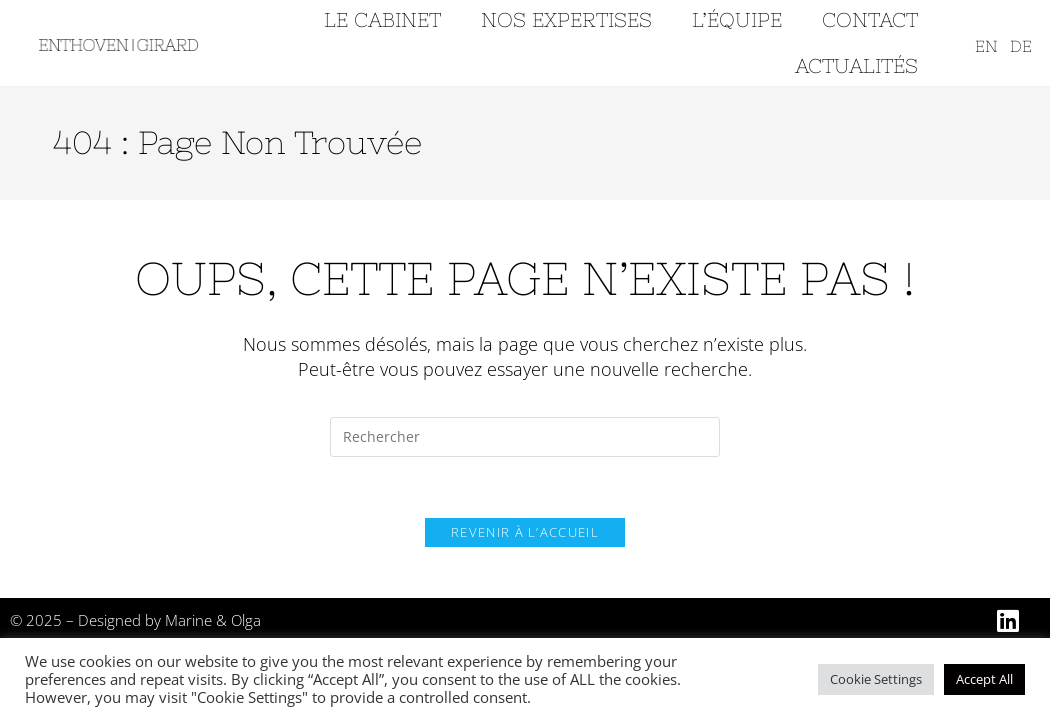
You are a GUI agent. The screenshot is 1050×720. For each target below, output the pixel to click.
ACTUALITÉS (856, 65)
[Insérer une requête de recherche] (525, 437)
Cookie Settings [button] (876, 679)
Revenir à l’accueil (525, 532)
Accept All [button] (984, 679)
